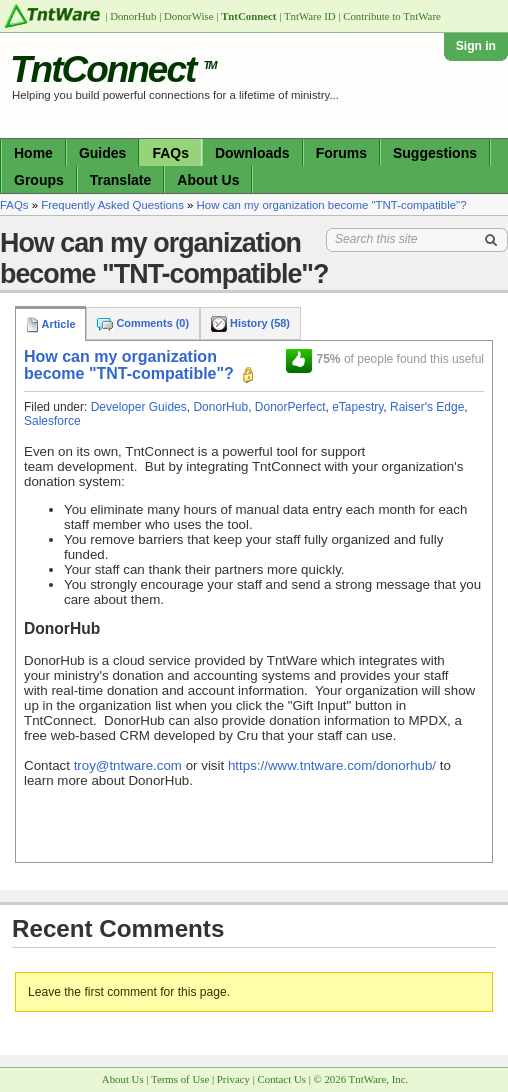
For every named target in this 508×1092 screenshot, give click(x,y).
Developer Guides (139, 407)
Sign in (476, 46)
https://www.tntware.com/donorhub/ (332, 765)
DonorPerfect (290, 407)
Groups (39, 180)
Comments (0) (143, 323)
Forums (341, 153)
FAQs (170, 153)
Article (50, 324)
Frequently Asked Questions (112, 205)
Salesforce (52, 421)
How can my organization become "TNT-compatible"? (332, 205)
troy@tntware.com (128, 765)
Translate (120, 180)
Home (33, 153)
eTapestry (357, 407)
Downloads (252, 153)
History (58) (250, 323)
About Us (208, 180)
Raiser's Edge (427, 407)
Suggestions (435, 153)
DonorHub (220, 407)
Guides (102, 153)
